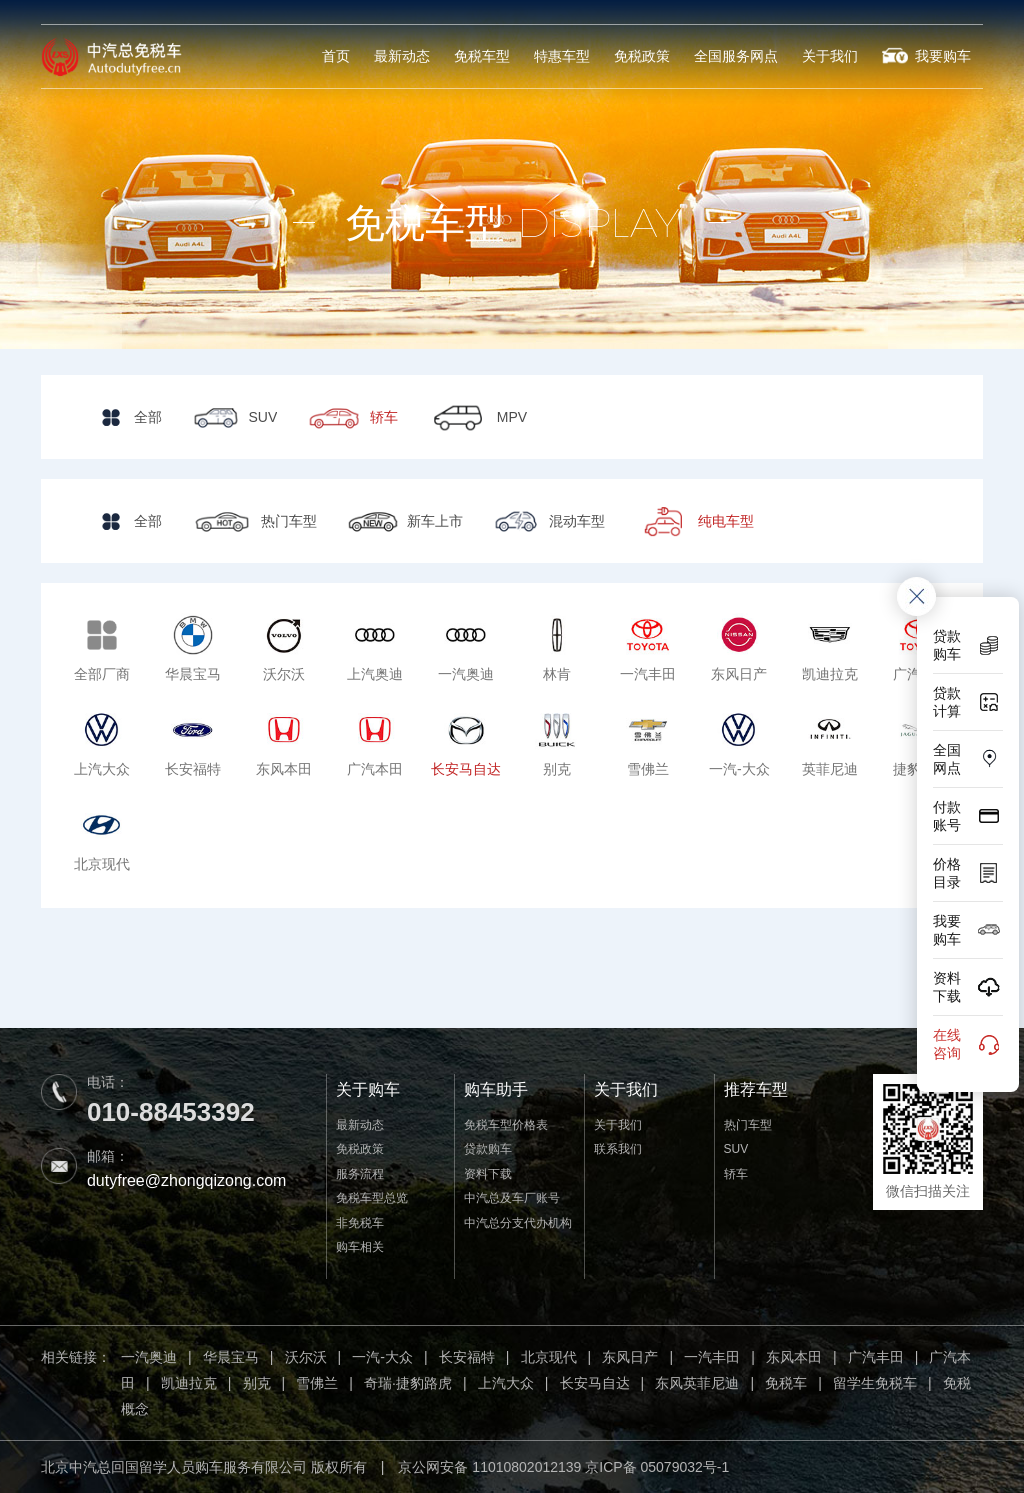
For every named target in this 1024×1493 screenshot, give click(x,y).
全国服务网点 (736, 56)
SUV (736, 1149)
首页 (336, 56)
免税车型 (482, 56)
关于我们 (830, 56)
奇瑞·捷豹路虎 (408, 1383)
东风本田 (794, 1357)
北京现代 (549, 1357)
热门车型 (748, 1125)
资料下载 (488, 1174)
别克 (257, 1383)
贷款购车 (488, 1149)
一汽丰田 (712, 1357)
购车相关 (360, 1247)
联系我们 (618, 1149)
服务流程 (360, 1174)
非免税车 (360, 1223)
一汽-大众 (382, 1357)
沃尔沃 (306, 1357)
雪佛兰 (317, 1383)
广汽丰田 (876, 1357)
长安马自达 (595, 1383)
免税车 (786, 1383)
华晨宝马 (231, 1357)
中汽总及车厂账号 (512, 1198)
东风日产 (630, 1357)
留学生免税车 (875, 1383)
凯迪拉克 (189, 1383)
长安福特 (467, 1357)
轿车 (736, 1174)
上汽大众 (506, 1383)
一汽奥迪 (149, 1357)
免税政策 (642, 56)
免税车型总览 (372, 1198)
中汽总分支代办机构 (518, 1223)
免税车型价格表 (506, 1125)
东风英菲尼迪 (697, 1383)
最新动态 (402, 56)
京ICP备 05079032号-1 (657, 1467)
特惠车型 (562, 56)
